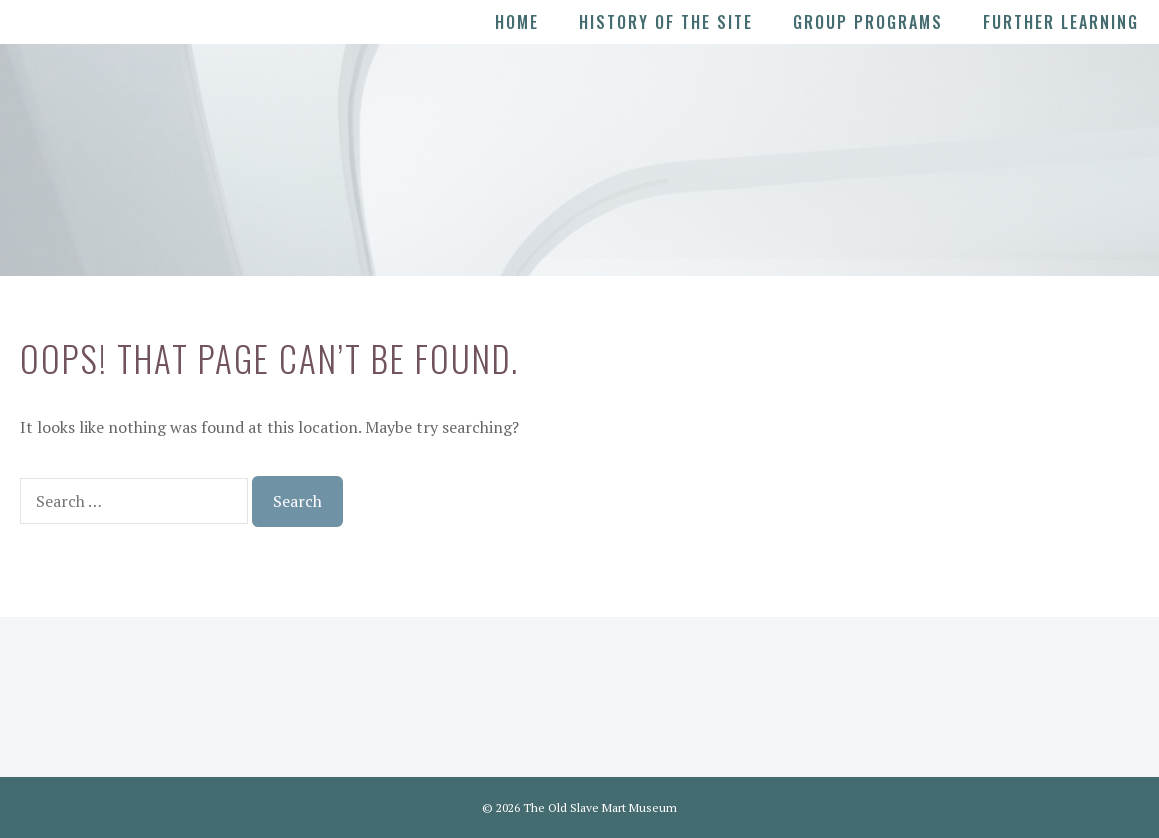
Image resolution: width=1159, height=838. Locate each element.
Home (517, 22)
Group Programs (868, 22)
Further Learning (1061, 22)
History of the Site (666, 22)
